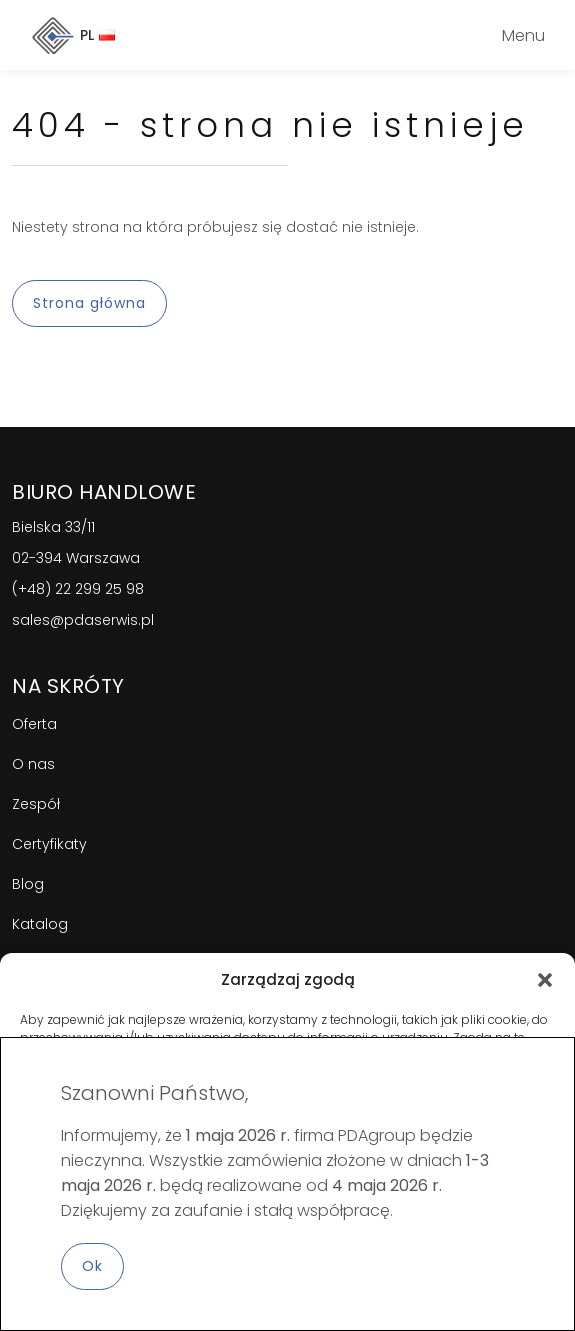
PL (97, 35)
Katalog (40, 924)
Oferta (34, 724)
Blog (28, 884)
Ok (92, 1266)
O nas (33, 764)
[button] (545, 980)
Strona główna (89, 303)
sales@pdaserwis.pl (83, 620)
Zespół (36, 804)
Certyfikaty (49, 844)
